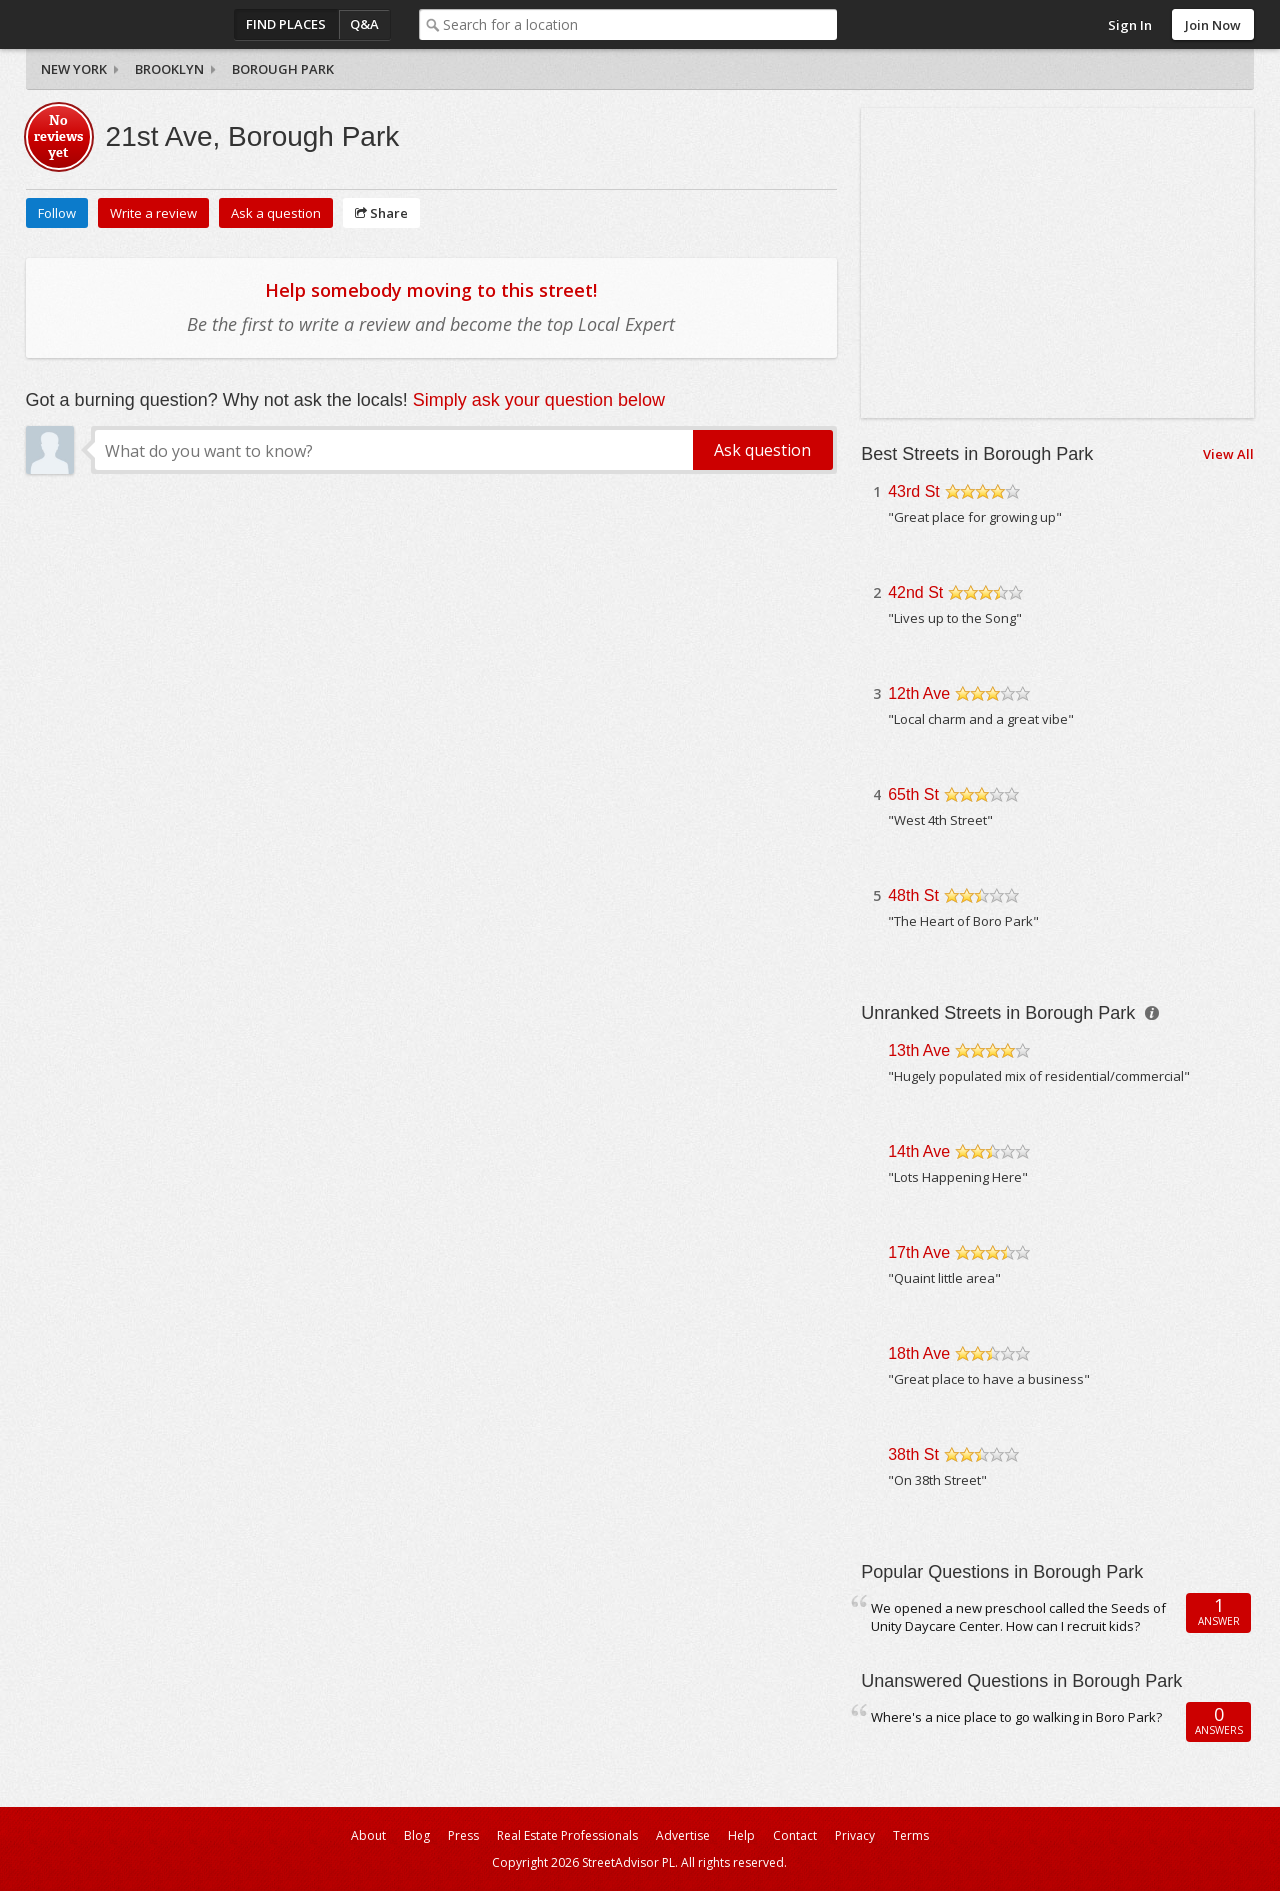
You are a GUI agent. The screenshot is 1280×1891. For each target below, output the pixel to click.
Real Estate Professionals (567, 1835)
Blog (417, 1835)
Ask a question (276, 213)
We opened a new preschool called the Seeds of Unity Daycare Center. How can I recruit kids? (1018, 1617)
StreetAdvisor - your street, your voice (106, 24)
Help (741, 1835)
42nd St (915, 592)
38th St (913, 1454)
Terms (911, 1835)
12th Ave (919, 693)
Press (463, 1835)
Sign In (1130, 25)
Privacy (855, 1835)
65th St (913, 794)
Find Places (286, 24)
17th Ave (919, 1252)
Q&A (364, 24)
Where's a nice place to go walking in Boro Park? (1016, 1717)
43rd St (914, 491)
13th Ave (919, 1050)
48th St (913, 895)
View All (1228, 454)
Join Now (1213, 25)
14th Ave (919, 1151)
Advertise (683, 1835)
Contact (795, 1835)
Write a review (153, 213)
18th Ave (919, 1353)
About (368, 1835)
